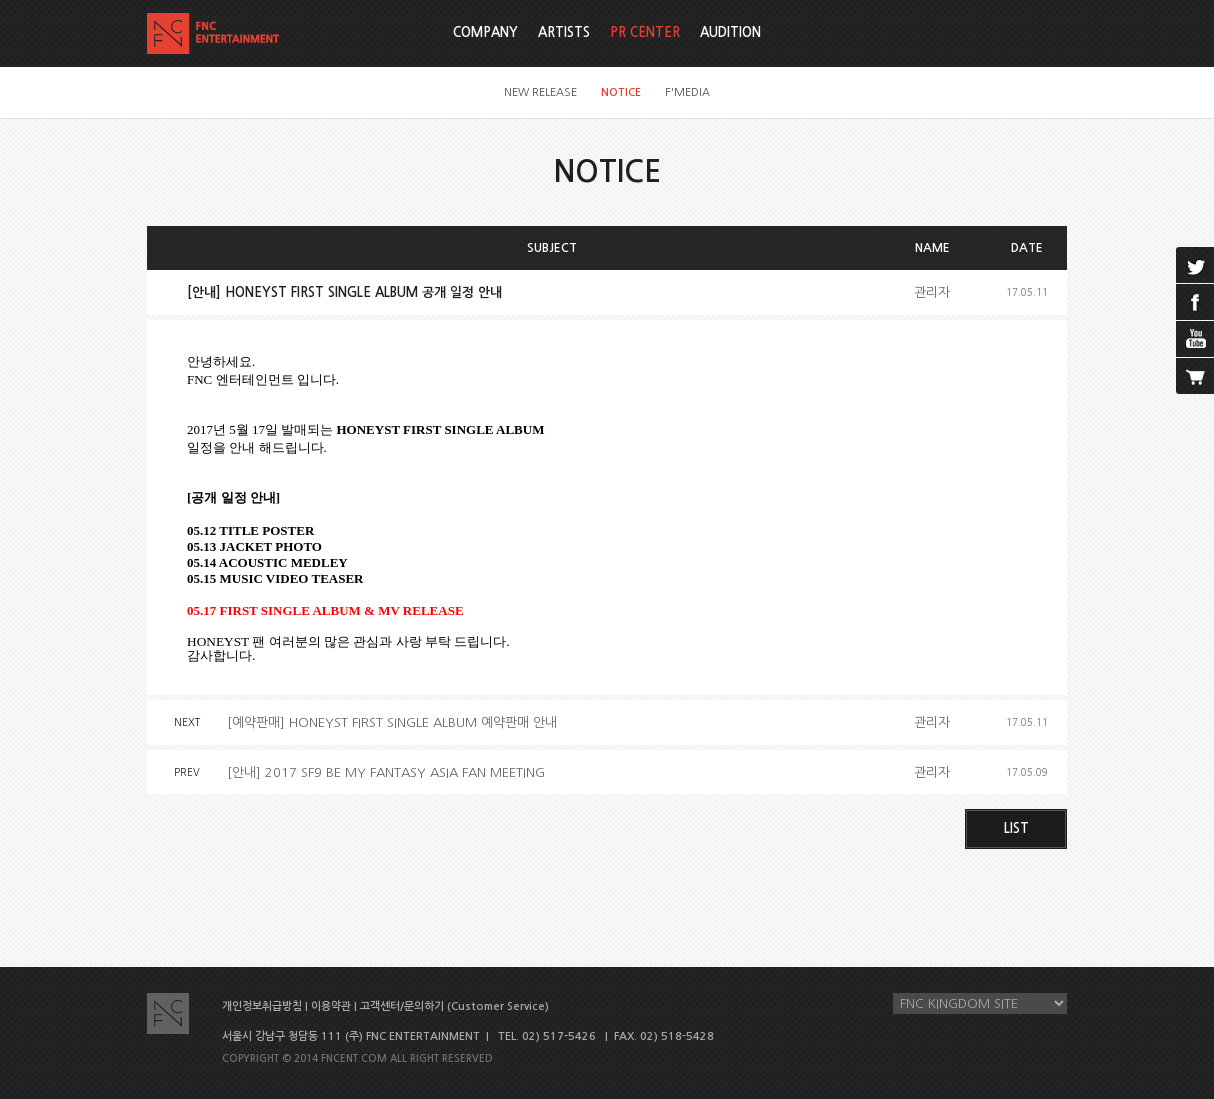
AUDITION (730, 32)
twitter (1195, 265)
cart (1195, 376)
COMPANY (485, 32)
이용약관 (331, 1006)
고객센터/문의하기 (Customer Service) (454, 1006)
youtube (1195, 339)
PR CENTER (645, 32)
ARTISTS (564, 32)
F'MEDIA (687, 92)
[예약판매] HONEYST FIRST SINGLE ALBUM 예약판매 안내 (392, 722)
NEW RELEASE (540, 92)
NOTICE (621, 92)
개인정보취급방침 (262, 1006)
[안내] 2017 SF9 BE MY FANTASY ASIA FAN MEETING (386, 772)
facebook (1195, 302)
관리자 (932, 292)
